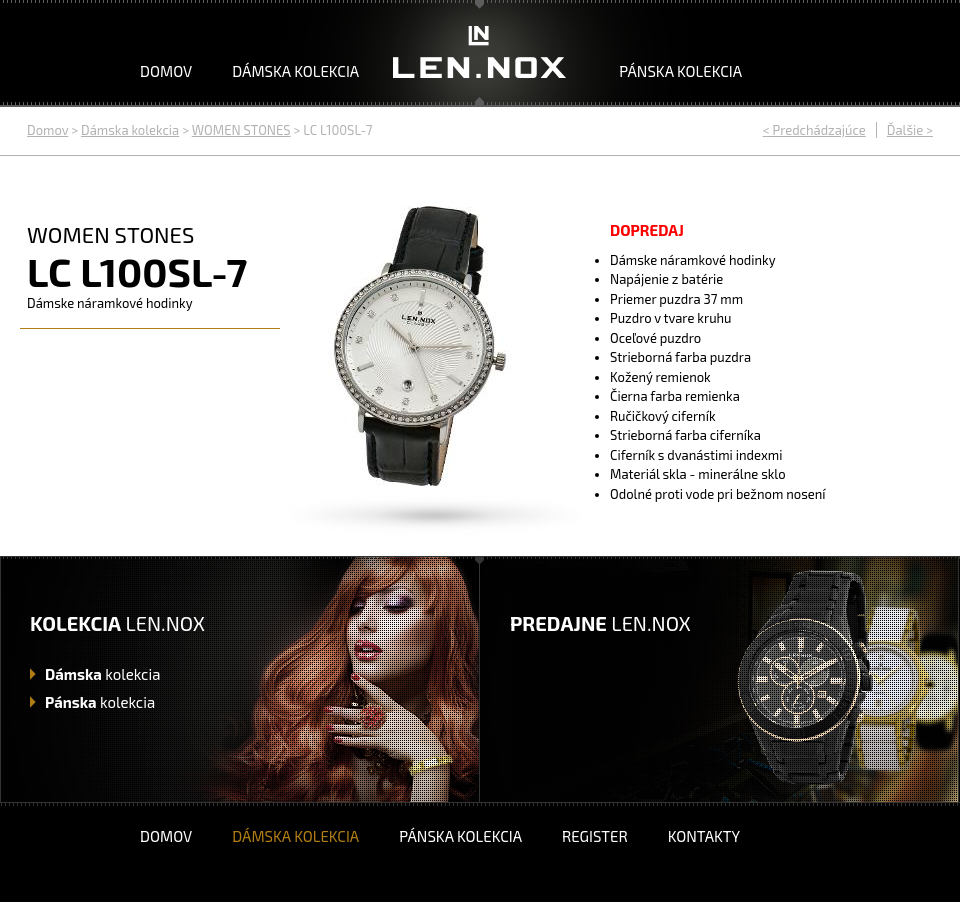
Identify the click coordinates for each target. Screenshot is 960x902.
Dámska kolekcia (295, 71)
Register (595, 836)
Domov (166, 71)
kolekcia (102, 674)
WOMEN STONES (241, 130)
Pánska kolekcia (680, 71)
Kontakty (704, 836)
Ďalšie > (910, 130)
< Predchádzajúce (814, 130)
